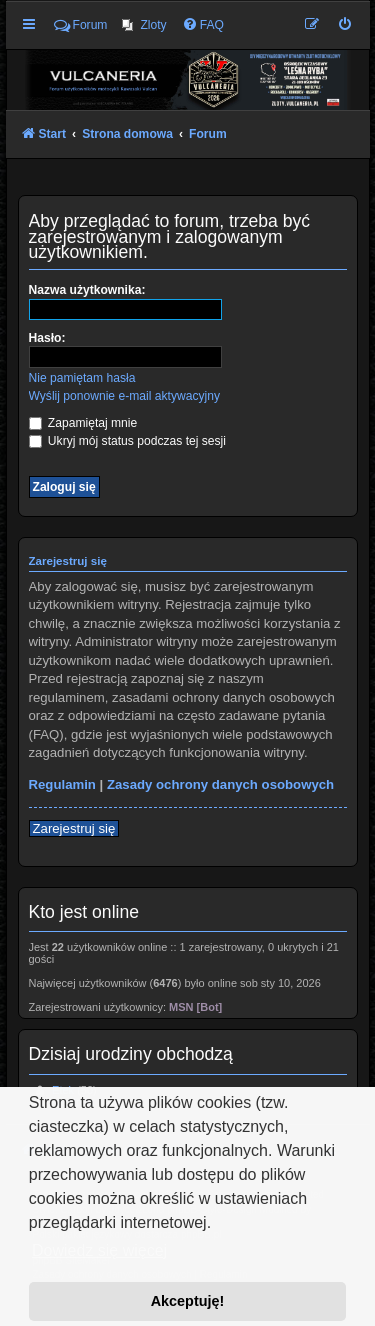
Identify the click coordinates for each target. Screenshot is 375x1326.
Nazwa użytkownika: (87, 290)
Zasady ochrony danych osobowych (220, 784)
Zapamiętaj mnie (83, 423)
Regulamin (62, 784)
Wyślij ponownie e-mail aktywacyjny (124, 396)
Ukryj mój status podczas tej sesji (127, 441)
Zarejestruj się (74, 828)
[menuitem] (144, 25)
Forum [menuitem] (81, 25)
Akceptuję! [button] (188, 1301)
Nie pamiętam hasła (82, 378)
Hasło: (47, 338)
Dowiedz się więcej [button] (99, 1250)
